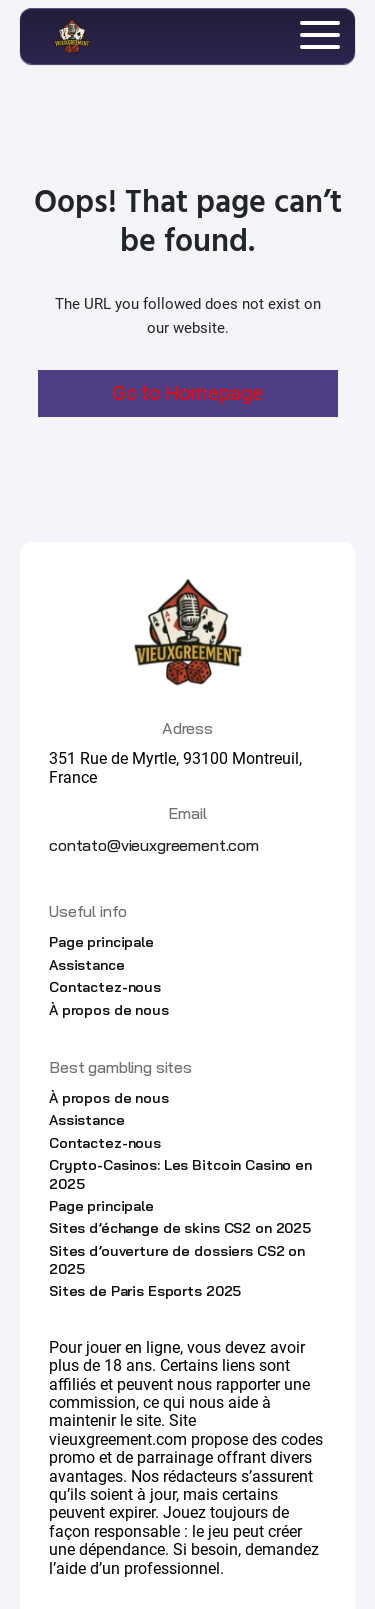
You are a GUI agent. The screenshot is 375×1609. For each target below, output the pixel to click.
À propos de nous (109, 1010)
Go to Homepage (187, 393)
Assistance (87, 965)
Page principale (101, 942)
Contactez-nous (105, 987)
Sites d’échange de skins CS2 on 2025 (180, 1228)
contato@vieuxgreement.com (154, 845)
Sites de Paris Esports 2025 (145, 1291)
